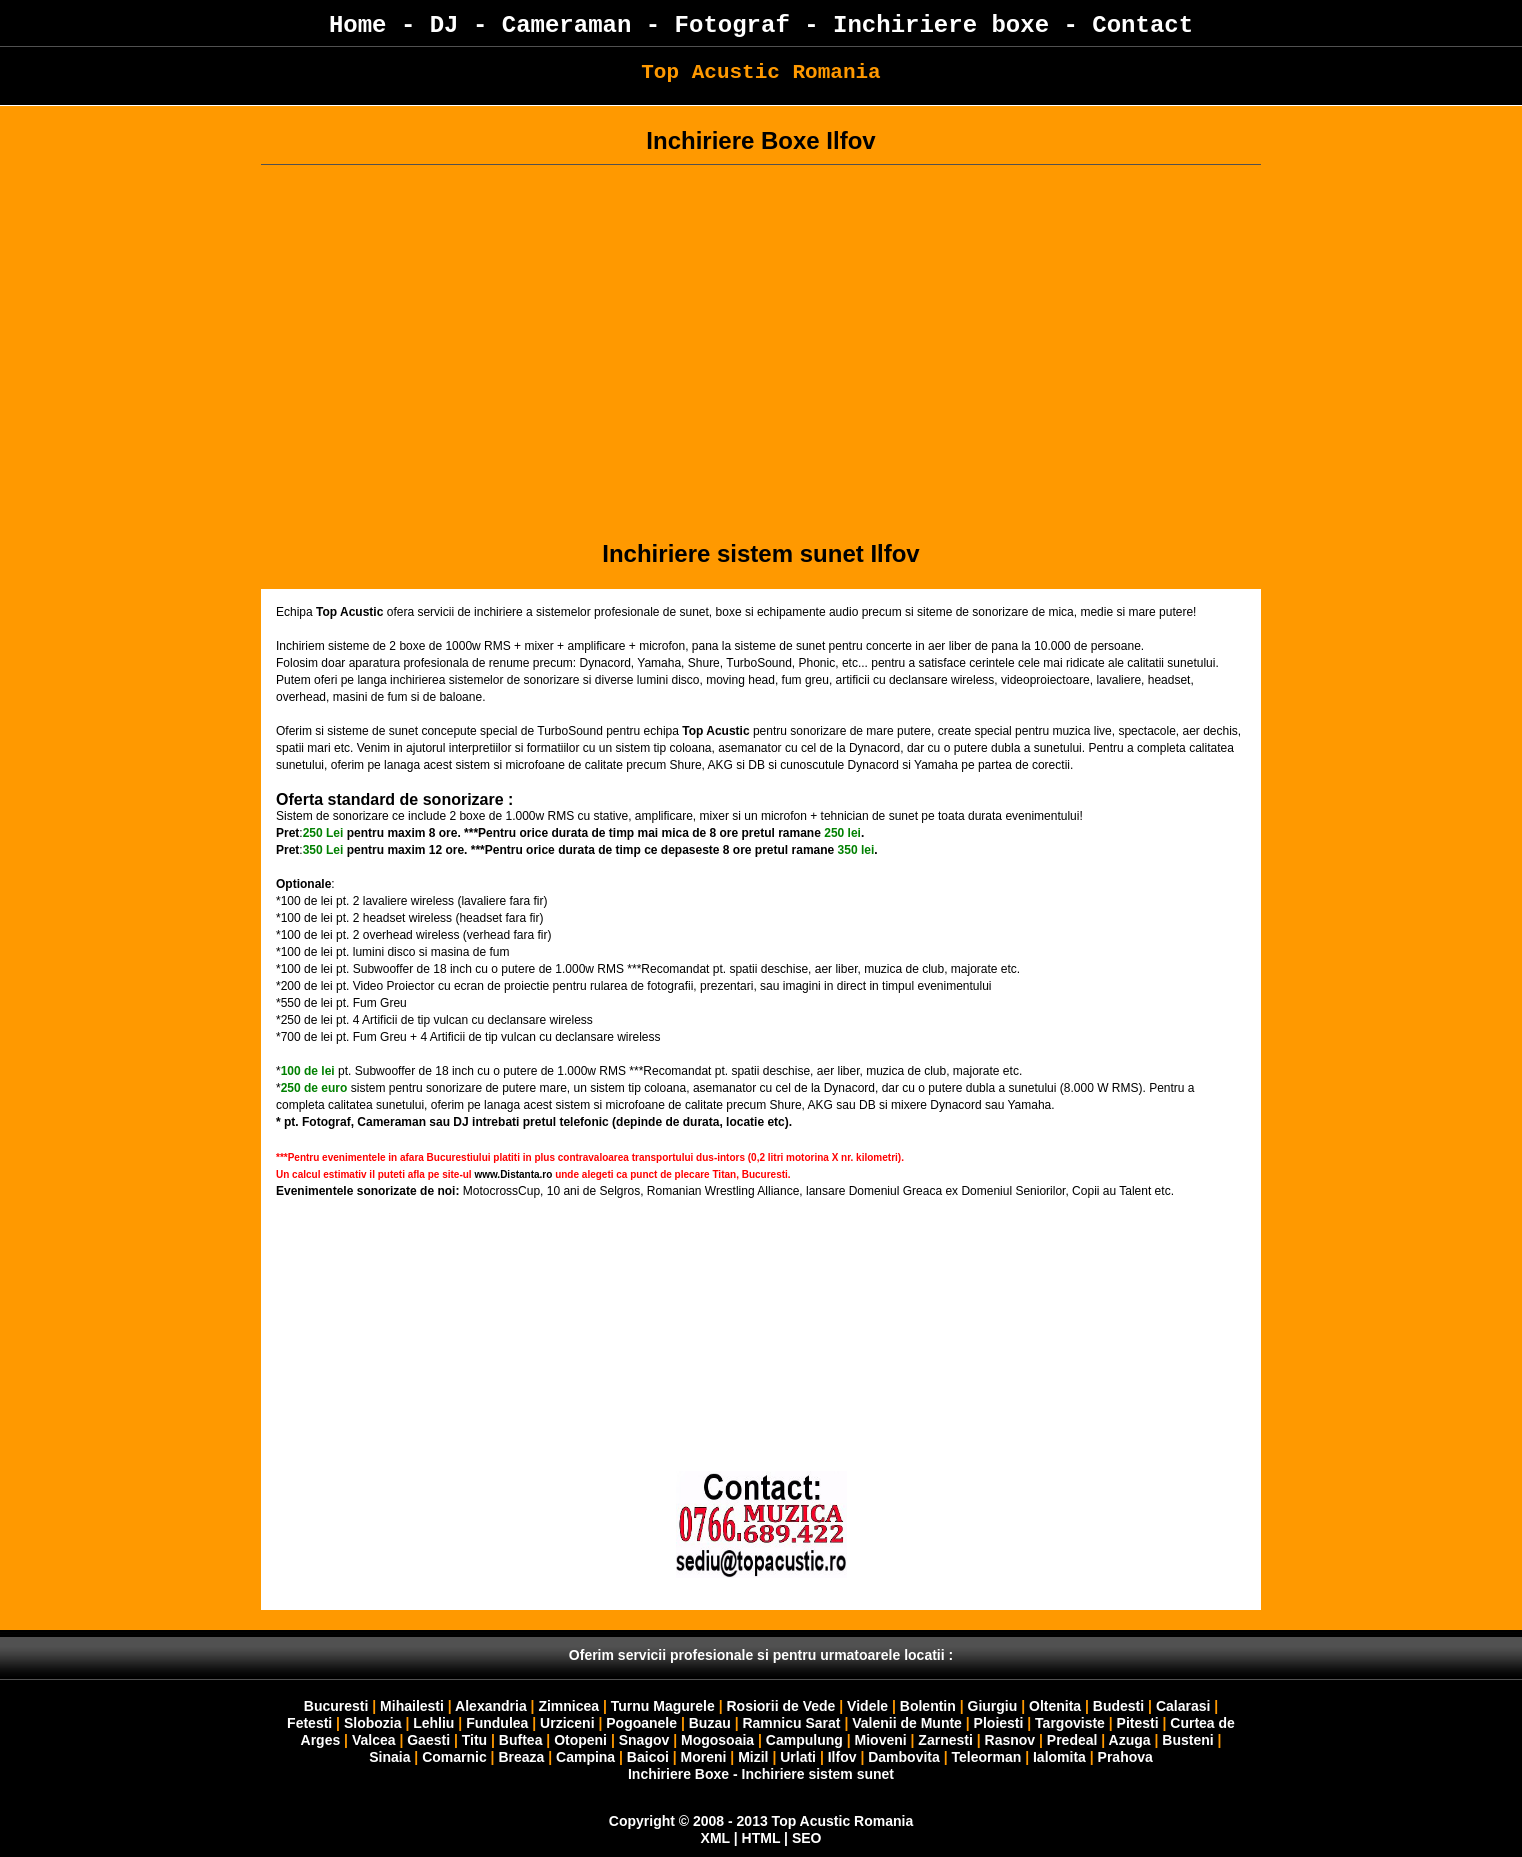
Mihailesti (412, 1706)
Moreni (704, 1757)
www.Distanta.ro (513, 1174)
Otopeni (580, 1740)
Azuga (1130, 1740)
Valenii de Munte (907, 1723)
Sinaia (389, 1757)
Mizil (753, 1757)
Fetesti (309, 1723)
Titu (474, 1740)
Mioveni (881, 1740)
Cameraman (567, 25)
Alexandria (491, 1706)
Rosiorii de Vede (780, 1706)
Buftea (521, 1740)
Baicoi (648, 1757)
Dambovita (904, 1757)
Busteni (1187, 1740)
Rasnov (1012, 1740)
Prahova (1125, 1757)
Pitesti (1138, 1723)
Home (358, 25)
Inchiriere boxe (941, 25)
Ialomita (1059, 1757)
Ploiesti (999, 1723)
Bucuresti (338, 1706)
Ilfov (842, 1757)
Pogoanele (641, 1723)
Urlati (800, 1757)
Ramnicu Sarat (791, 1723)
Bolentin (928, 1706)
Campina (585, 1757)
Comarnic (454, 1757)
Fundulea (497, 1723)
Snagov (644, 1740)
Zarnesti (945, 1740)
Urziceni (567, 1723)
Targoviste (1070, 1723)
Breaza (521, 1757)
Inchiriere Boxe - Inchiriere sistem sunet (761, 1774)
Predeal (1072, 1740)
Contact (1142, 25)
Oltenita (1055, 1706)
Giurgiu (993, 1706)
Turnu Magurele (663, 1706)
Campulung (804, 1740)
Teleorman (986, 1757)
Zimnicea (568, 1706)
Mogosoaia (717, 1740)
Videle (867, 1706)
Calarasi (1183, 1706)
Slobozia (373, 1723)
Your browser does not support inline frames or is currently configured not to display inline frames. (761, 1396)
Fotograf (732, 25)
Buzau (710, 1723)
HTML (761, 1838)
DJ (444, 25)
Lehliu (433, 1723)
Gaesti (428, 1740)
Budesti (1118, 1706)
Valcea (374, 1740)
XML (715, 1838)
